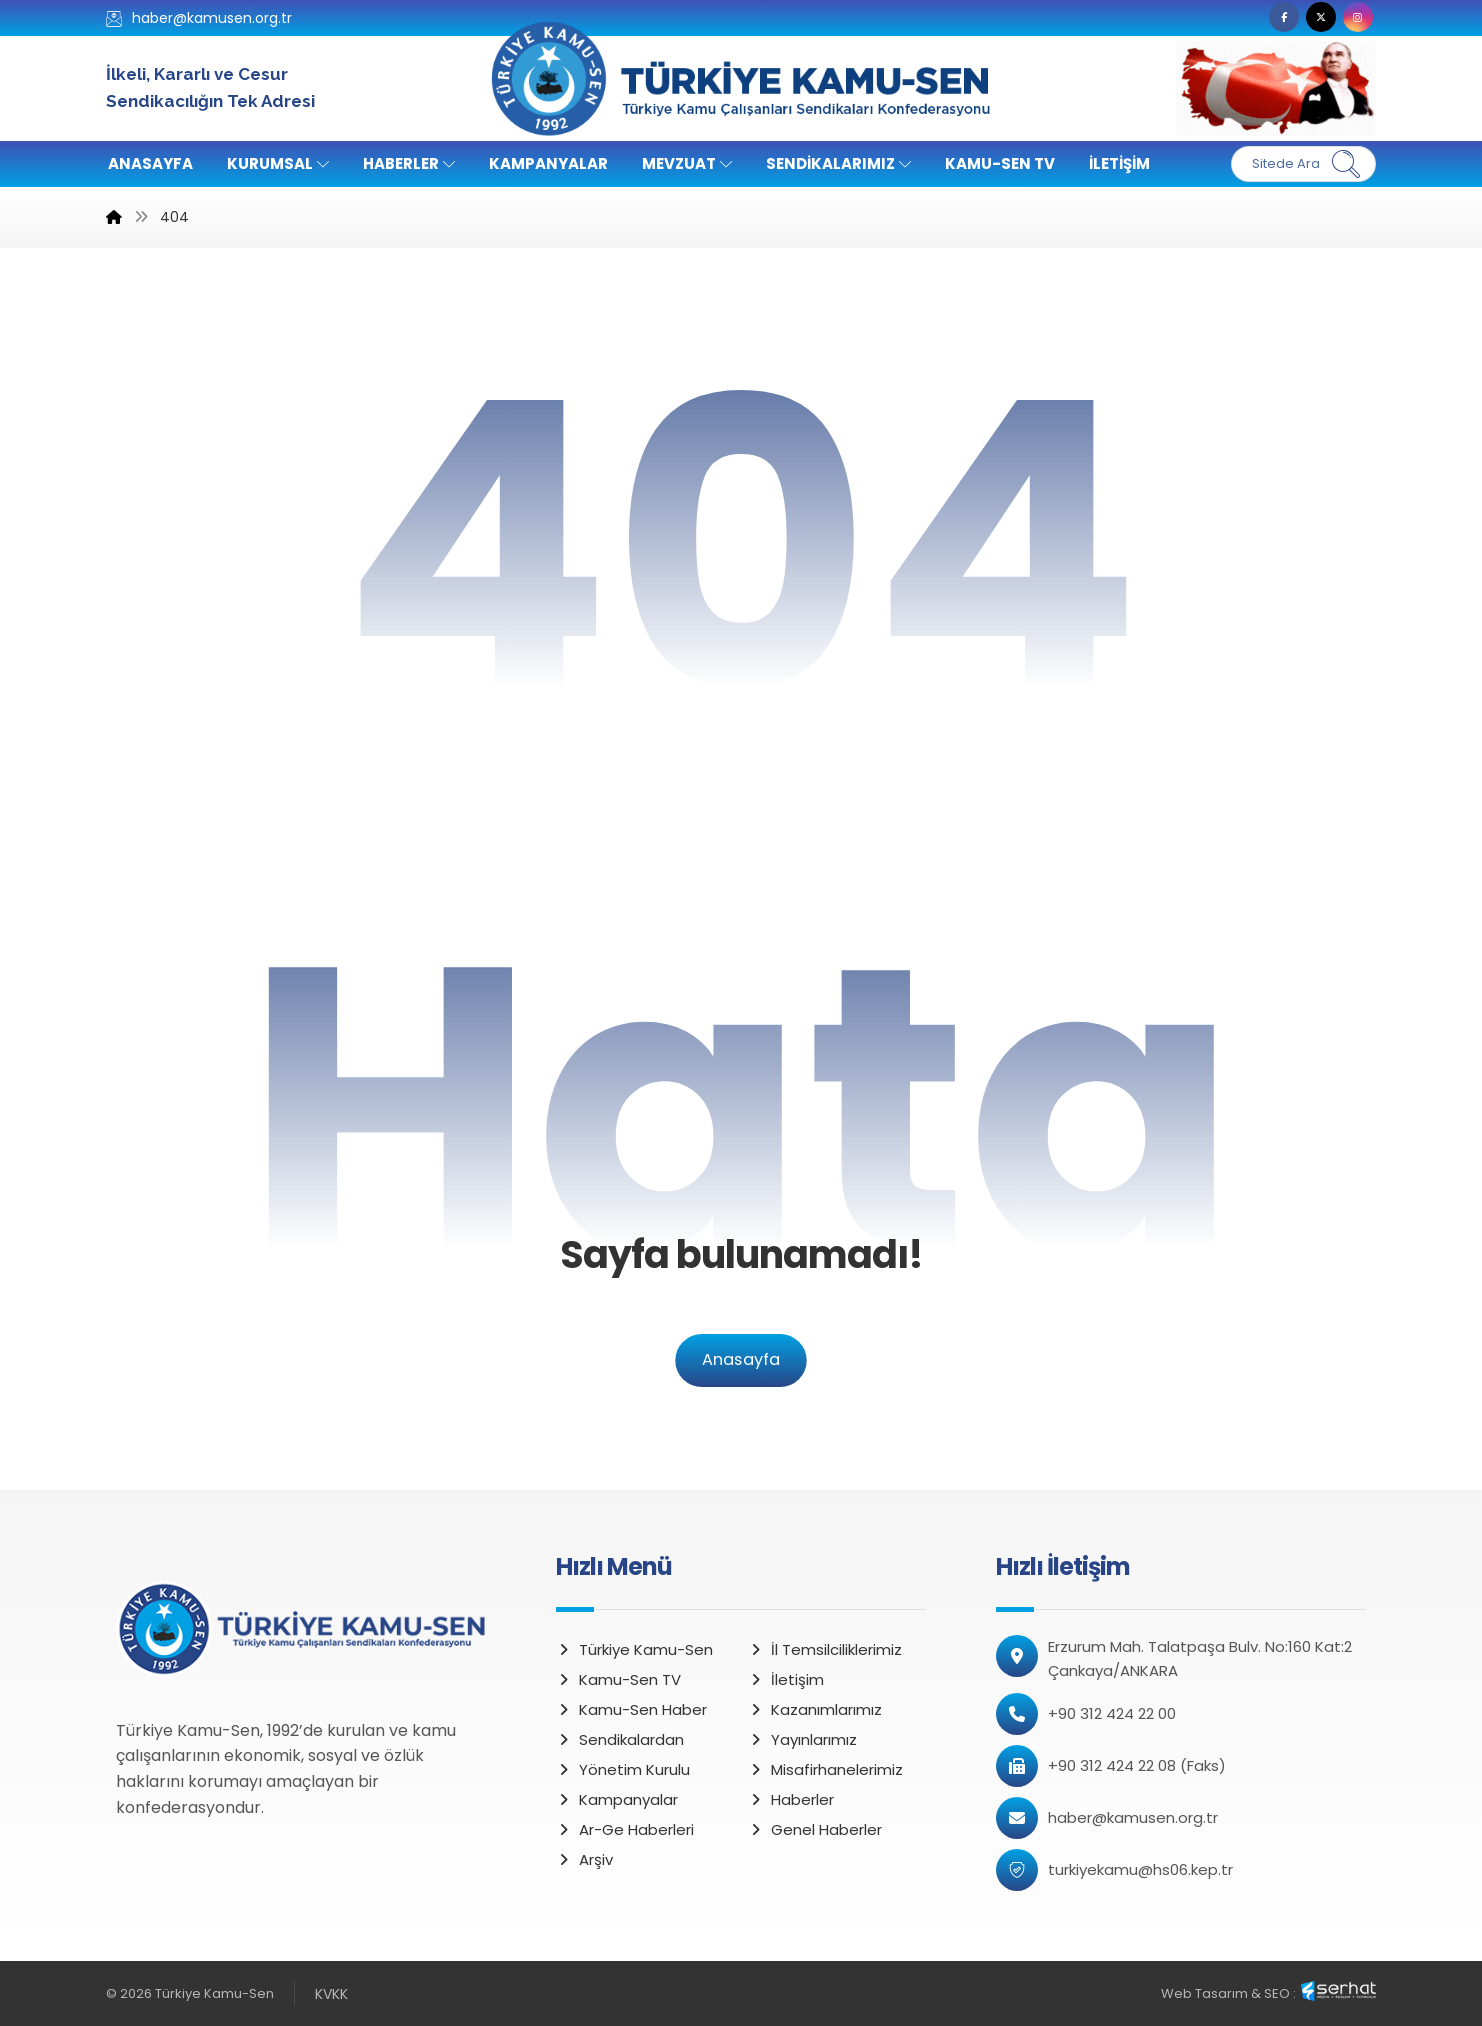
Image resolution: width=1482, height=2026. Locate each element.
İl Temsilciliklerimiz (825, 1649)
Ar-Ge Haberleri (625, 1829)
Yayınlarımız (802, 1739)
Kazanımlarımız (815, 1709)
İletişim (786, 1679)
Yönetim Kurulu (623, 1769)
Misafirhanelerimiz (825, 1769)
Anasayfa (740, 1360)
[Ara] (1346, 164)
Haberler (791, 1799)
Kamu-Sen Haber (631, 1709)
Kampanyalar (617, 1799)
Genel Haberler (815, 1829)
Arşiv (584, 1859)
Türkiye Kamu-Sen (634, 1649)
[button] (1284, 17)
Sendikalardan (620, 1739)
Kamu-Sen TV (618, 1679)
